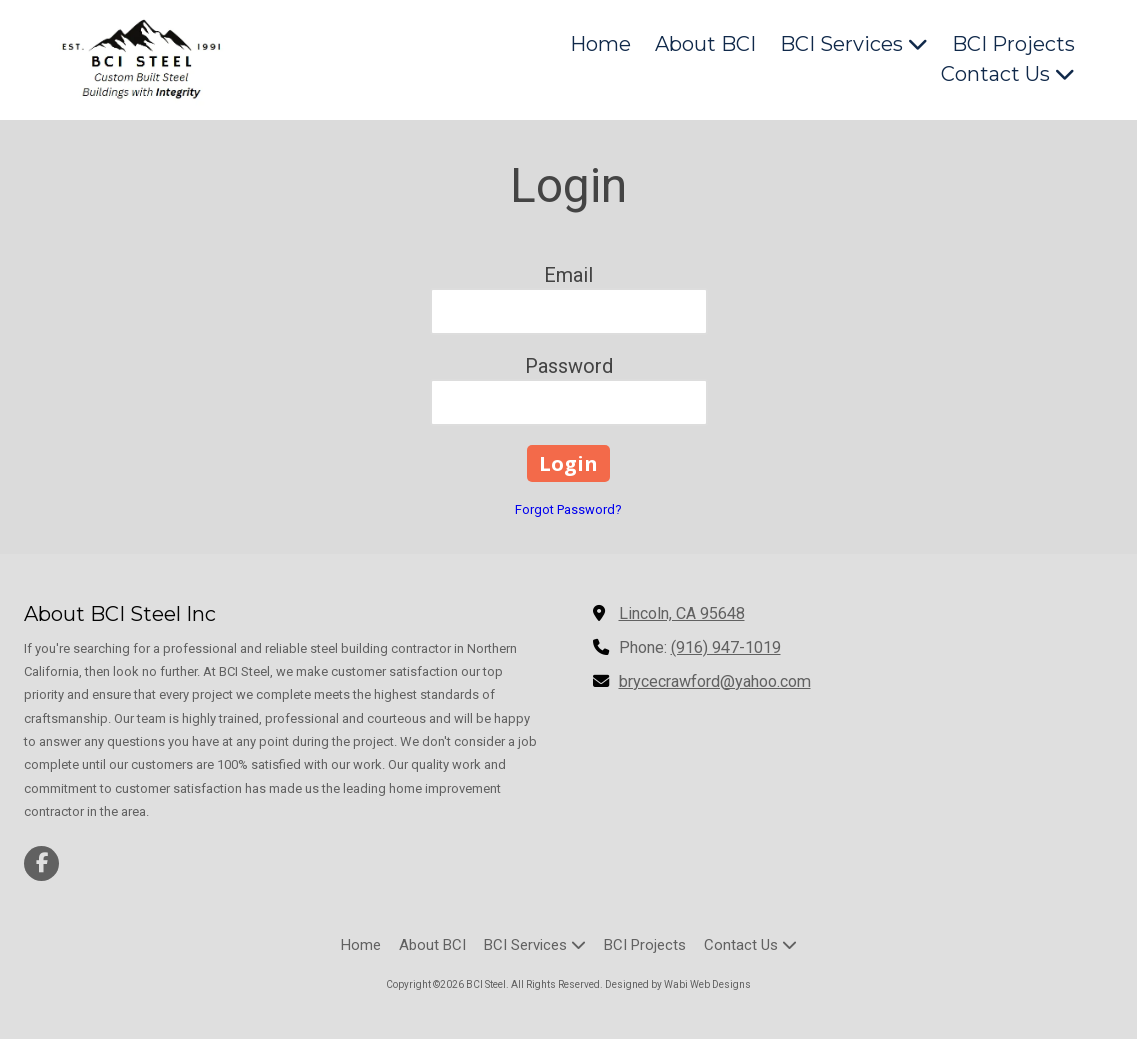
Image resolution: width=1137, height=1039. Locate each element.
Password (569, 366)
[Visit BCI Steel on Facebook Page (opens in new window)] (41, 863)
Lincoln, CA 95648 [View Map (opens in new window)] (682, 613)
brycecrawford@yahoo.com (715, 681)
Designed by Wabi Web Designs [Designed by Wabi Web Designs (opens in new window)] (678, 984)
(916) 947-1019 (726, 647)
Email (568, 275)
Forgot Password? (568, 509)
